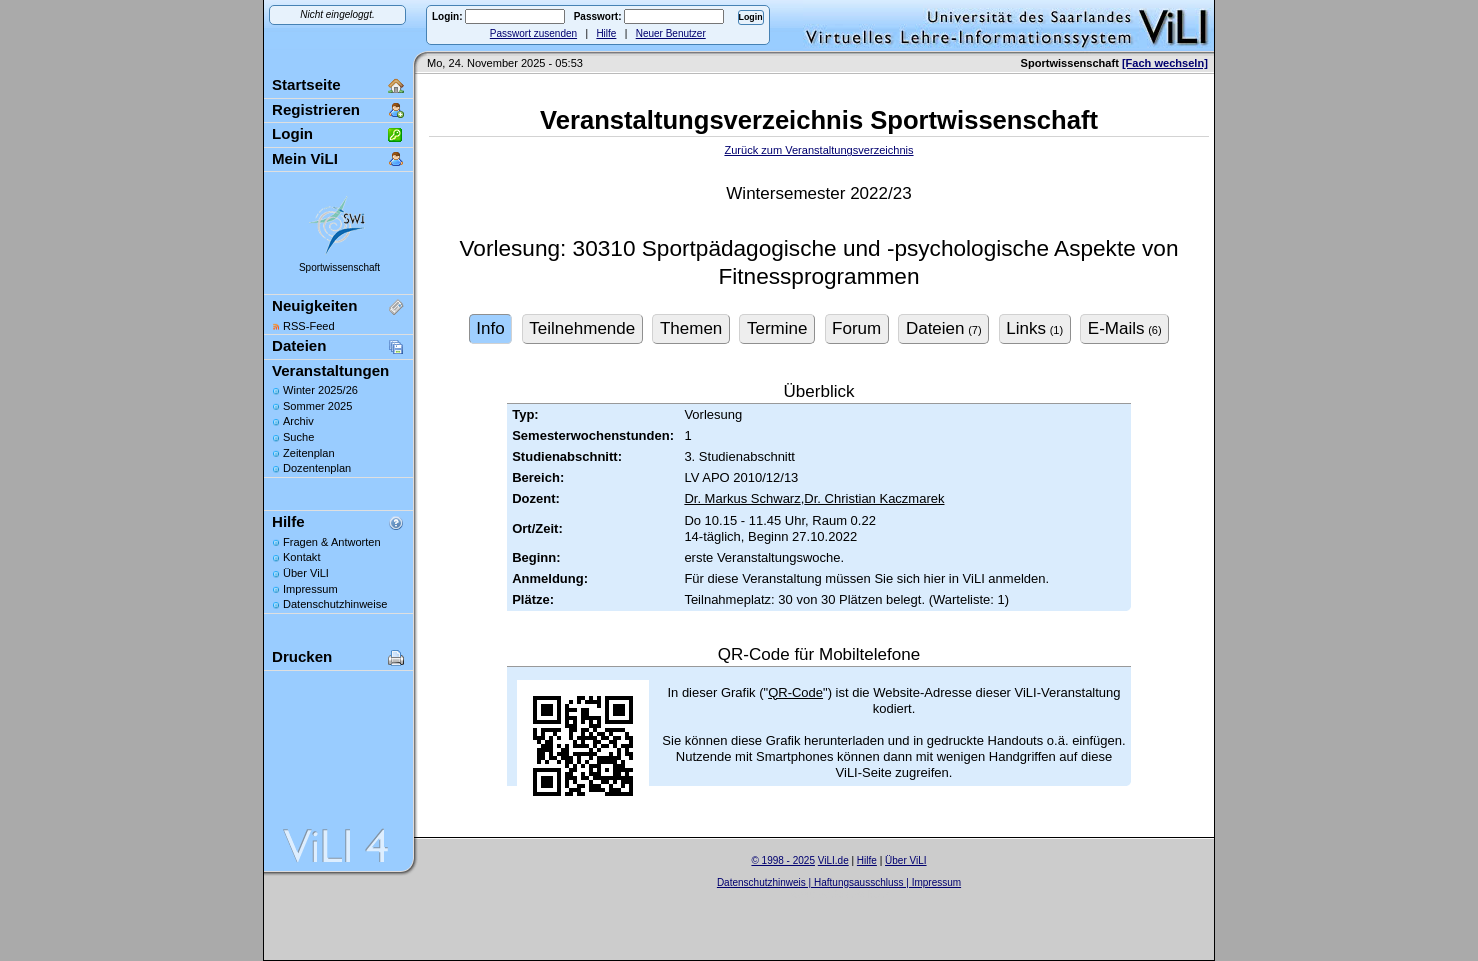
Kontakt (301, 557)
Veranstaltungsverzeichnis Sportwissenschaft (819, 120)
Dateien (299, 345)
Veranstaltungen (330, 370)
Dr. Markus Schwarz (742, 498)
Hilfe (606, 33)
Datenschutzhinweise (335, 604)
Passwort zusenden (533, 33)
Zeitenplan (309, 453)
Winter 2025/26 (320, 390)
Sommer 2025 (317, 406)
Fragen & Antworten (332, 542)
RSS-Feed (309, 326)
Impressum (310, 589)
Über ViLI (306, 573)
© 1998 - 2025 (783, 860)
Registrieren (316, 109)
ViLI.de (833, 860)
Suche (298, 437)
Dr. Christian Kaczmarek (874, 498)
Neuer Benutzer (671, 33)
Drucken (302, 656)
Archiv (298, 421)
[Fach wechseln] (1165, 63)
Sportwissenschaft (339, 267)
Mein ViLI (305, 158)
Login (292, 133)
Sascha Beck (860, 894)
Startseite (306, 84)
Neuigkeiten (314, 305)
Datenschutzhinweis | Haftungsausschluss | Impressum (839, 882)
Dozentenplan (317, 468)
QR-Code (795, 692)
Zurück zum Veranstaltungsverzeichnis (818, 150)
